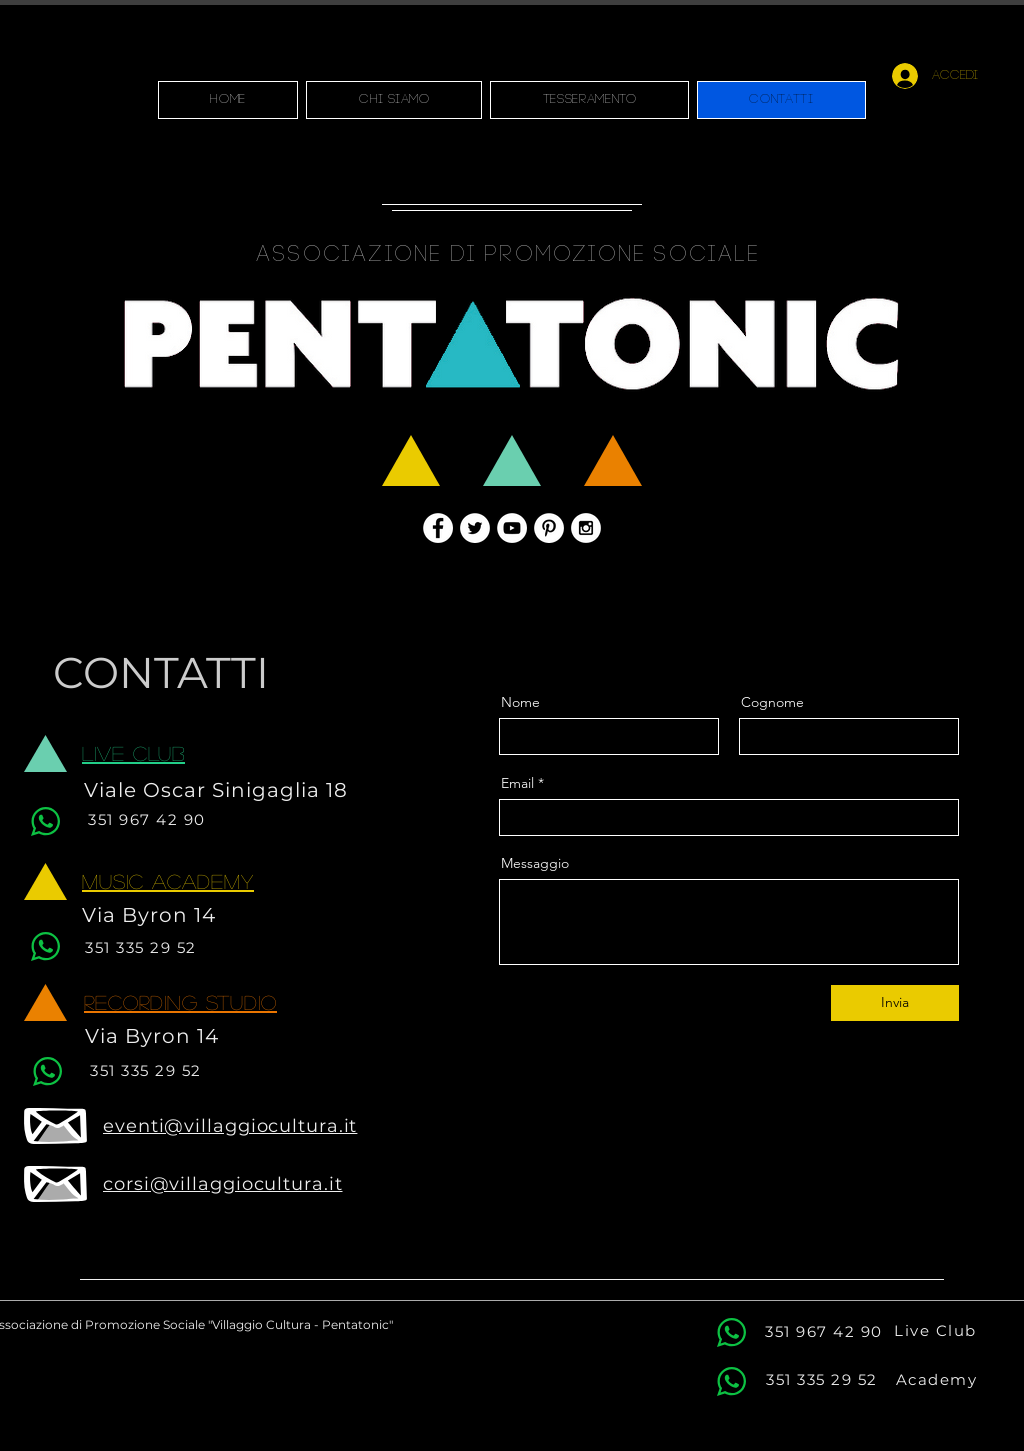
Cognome (772, 702)
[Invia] (895, 1003)
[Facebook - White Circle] (438, 528)
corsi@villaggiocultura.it (223, 1184)
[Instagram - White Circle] (586, 528)
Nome (520, 702)
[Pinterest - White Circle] (549, 528)
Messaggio (535, 863)
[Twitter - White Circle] (475, 528)
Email (517, 783)
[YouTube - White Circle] (512, 528)
